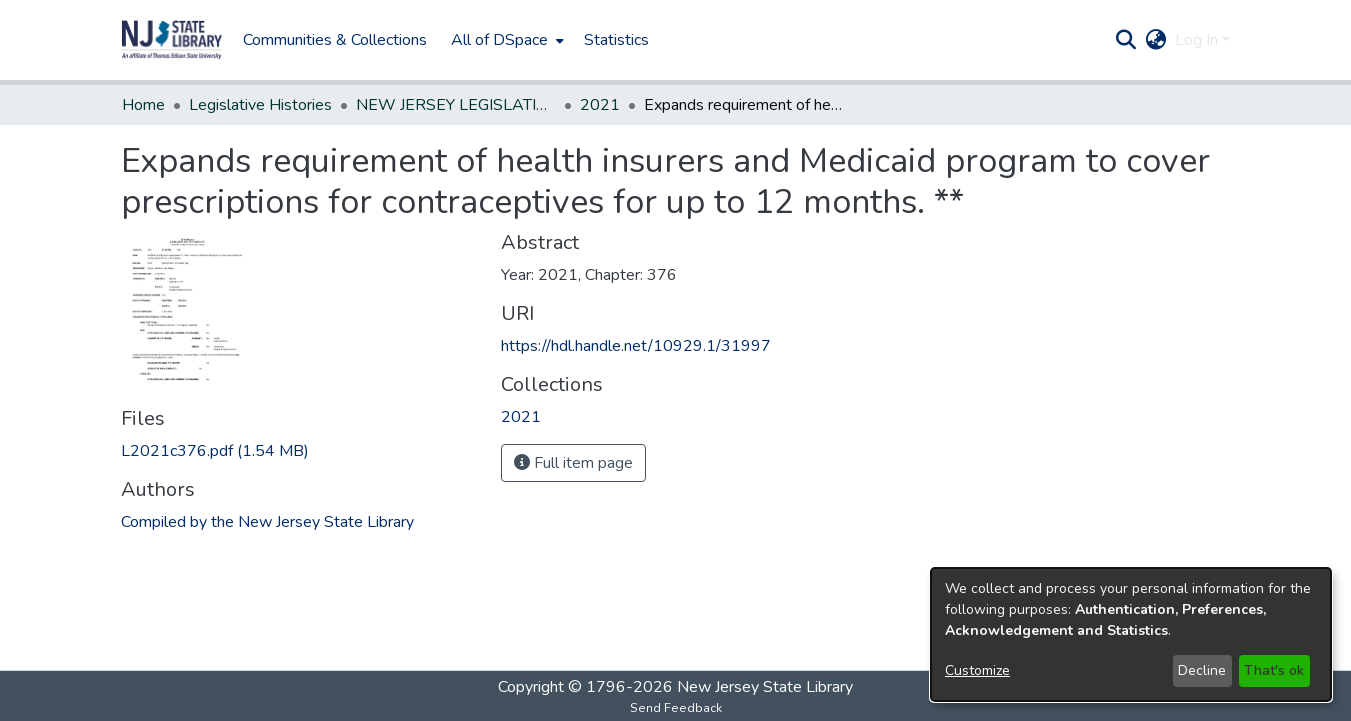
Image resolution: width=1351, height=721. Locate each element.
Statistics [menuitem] (616, 40)
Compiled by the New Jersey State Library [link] (267, 522)
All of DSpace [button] (499, 40)
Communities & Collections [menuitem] (335, 40)
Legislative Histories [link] (260, 105)
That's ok (1274, 670)
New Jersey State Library (765, 687)
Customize (977, 670)
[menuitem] (505, 40)
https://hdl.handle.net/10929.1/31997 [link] (636, 346)
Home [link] (143, 105)
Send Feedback (676, 708)
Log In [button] (1198, 40)
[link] (215, 451)
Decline (1202, 670)
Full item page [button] (573, 463)
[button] (172, 40)
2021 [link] (600, 105)
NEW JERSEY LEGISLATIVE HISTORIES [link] (456, 105)
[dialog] (1131, 634)
